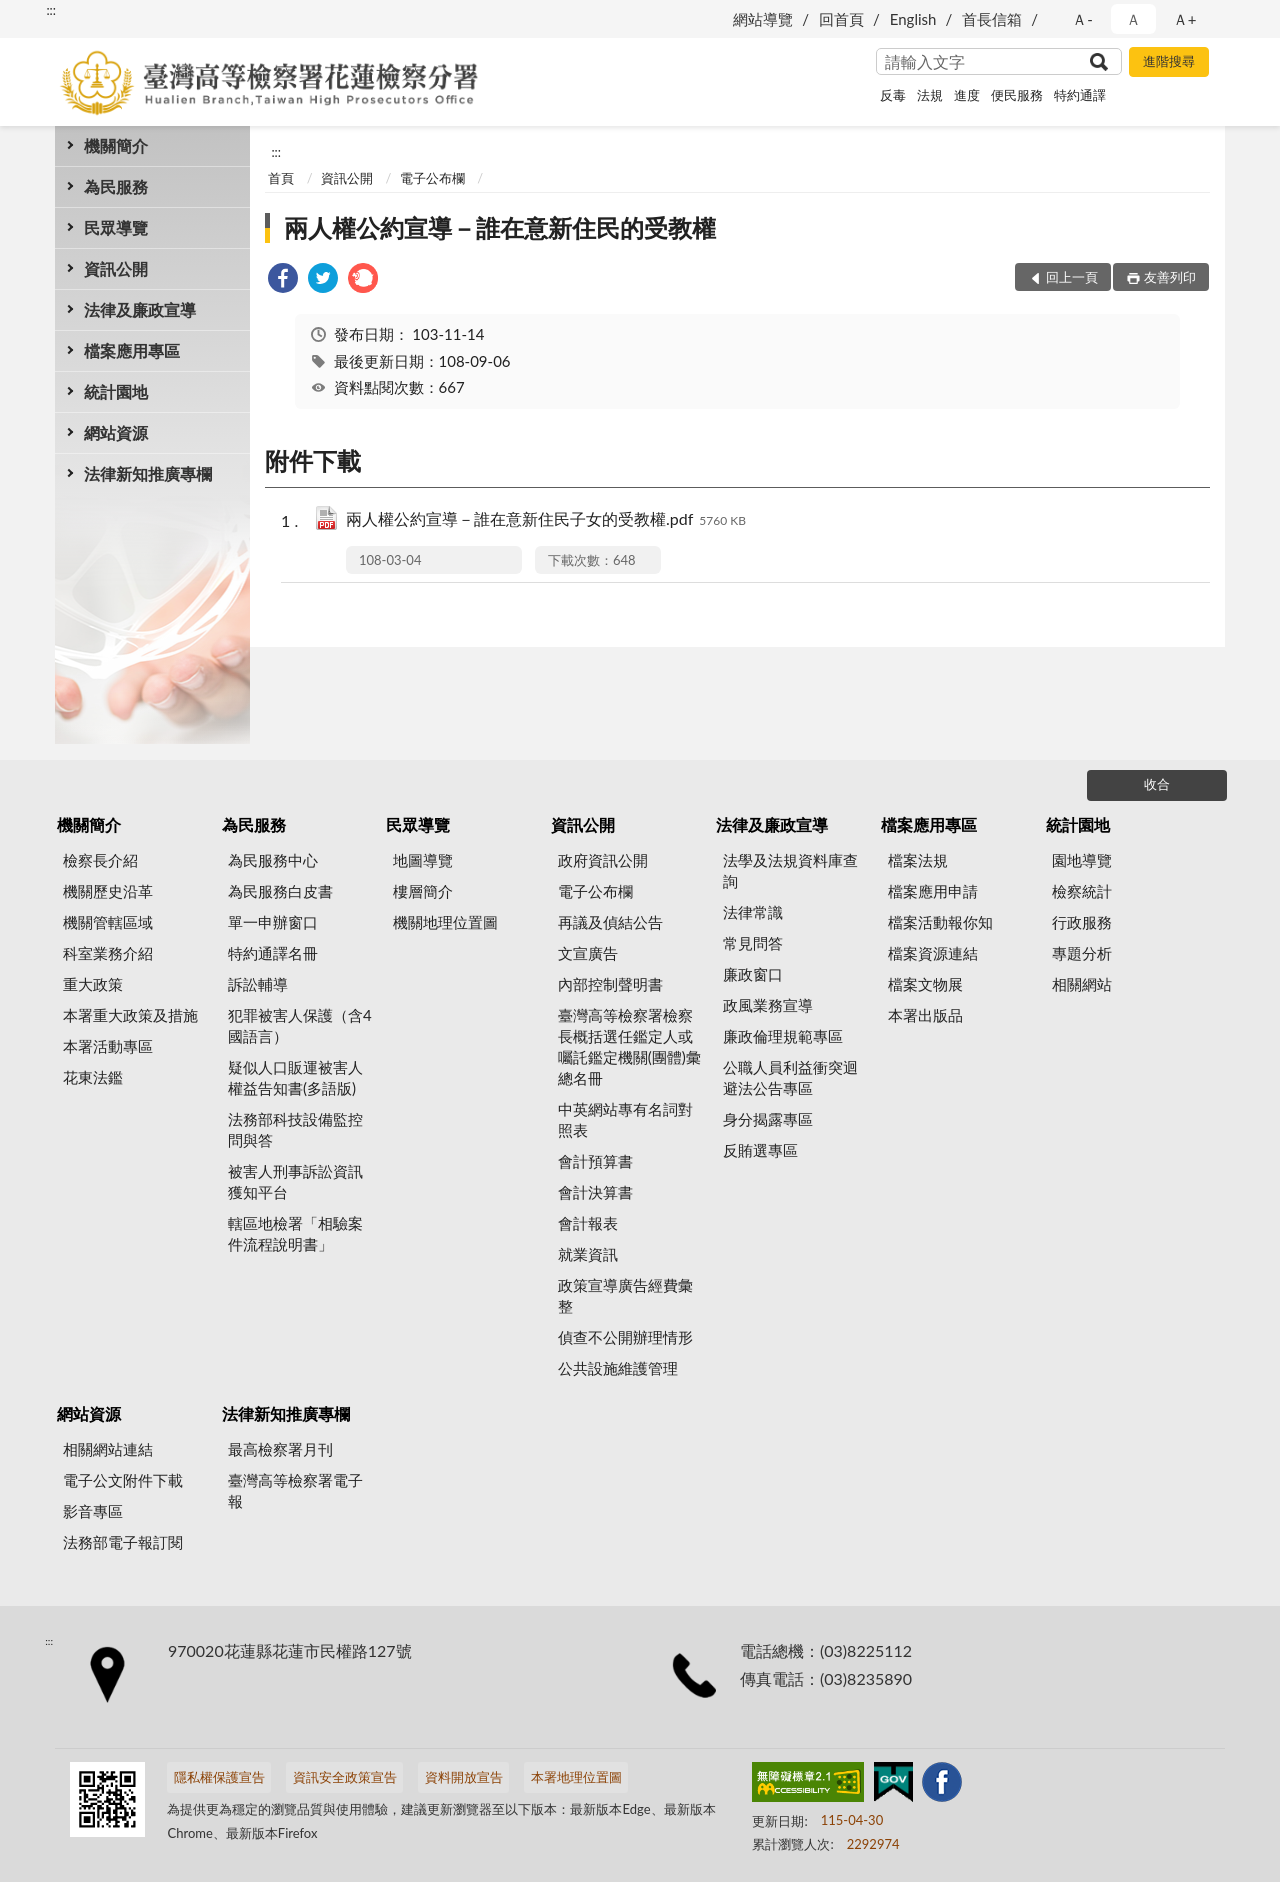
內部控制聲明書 (610, 984)
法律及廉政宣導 (140, 309)
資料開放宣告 (464, 1777)
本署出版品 (925, 1015)
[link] (283, 280)
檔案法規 (918, 860)
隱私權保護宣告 (219, 1777)
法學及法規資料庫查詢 (790, 870)
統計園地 (116, 391)
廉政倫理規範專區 (783, 1036)
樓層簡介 (423, 891)
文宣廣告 (588, 953)
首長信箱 (992, 19)
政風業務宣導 (768, 1005)
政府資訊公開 (603, 860)
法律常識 (753, 912)
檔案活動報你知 (940, 922)
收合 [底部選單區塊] (1157, 784)
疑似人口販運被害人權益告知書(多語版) (295, 1077)
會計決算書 (595, 1192)
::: (51, 10)
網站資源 (116, 432)
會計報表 (588, 1223)
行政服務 (1082, 922)
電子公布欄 (432, 178)
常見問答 (753, 943)
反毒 (893, 95)
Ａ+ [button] (1185, 19)
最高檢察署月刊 (280, 1449)
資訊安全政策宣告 (345, 1777)
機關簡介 (116, 145)
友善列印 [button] (1170, 277)
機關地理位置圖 (445, 922)
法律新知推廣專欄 (148, 473)
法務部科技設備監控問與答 (295, 1129)
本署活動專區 (108, 1046)
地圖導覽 (423, 860)
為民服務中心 (273, 860)
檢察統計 (1082, 891)
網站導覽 (763, 19)
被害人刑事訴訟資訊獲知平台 (295, 1181)
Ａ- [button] (1082, 19)
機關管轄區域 (108, 922)
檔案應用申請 (933, 891)
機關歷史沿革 (108, 891)
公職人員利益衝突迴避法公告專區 (790, 1077)
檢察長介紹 (100, 860)
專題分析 (1082, 953)
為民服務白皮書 (280, 891)
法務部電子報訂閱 (123, 1542)
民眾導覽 (116, 227)
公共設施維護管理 (618, 1368)
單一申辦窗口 (273, 922)
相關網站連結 (108, 1449)
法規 (930, 95)
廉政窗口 (753, 974)
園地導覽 (1082, 860)
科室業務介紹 (108, 953)
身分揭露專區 (768, 1119)
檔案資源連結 (933, 953)
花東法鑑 (93, 1077)
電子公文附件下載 (123, 1480)
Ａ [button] (1133, 19)
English (913, 19)
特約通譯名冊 (273, 953)
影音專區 (93, 1511)
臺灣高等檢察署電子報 (295, 1490)
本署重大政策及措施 (130, 1015)
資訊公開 (116, 268)
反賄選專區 (760, 1150)
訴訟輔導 (258, 984)
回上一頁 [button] (1072, 277)
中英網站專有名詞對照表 (625, 1119)
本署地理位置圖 (576, 1777)
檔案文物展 (925, 984)
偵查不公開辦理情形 (625, 1337)
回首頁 (841, 19)
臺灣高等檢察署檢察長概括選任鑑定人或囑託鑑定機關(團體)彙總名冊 (629, 1046)
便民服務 (1017, 95)
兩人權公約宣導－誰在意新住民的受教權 (500, 227)
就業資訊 (588, 1254)
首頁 (281, 178)
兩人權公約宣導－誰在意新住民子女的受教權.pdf (546, 520)
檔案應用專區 (132, 350)
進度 (967, 95)
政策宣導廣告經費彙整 (625, 1295)
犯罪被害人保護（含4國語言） (300, 1025)
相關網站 (1082, 984)
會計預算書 (595, 1161)
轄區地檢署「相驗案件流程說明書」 (295, 1233)
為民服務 (116, 186)
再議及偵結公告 (610, 922)
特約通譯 (1080, 95)
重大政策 (93, 984)
